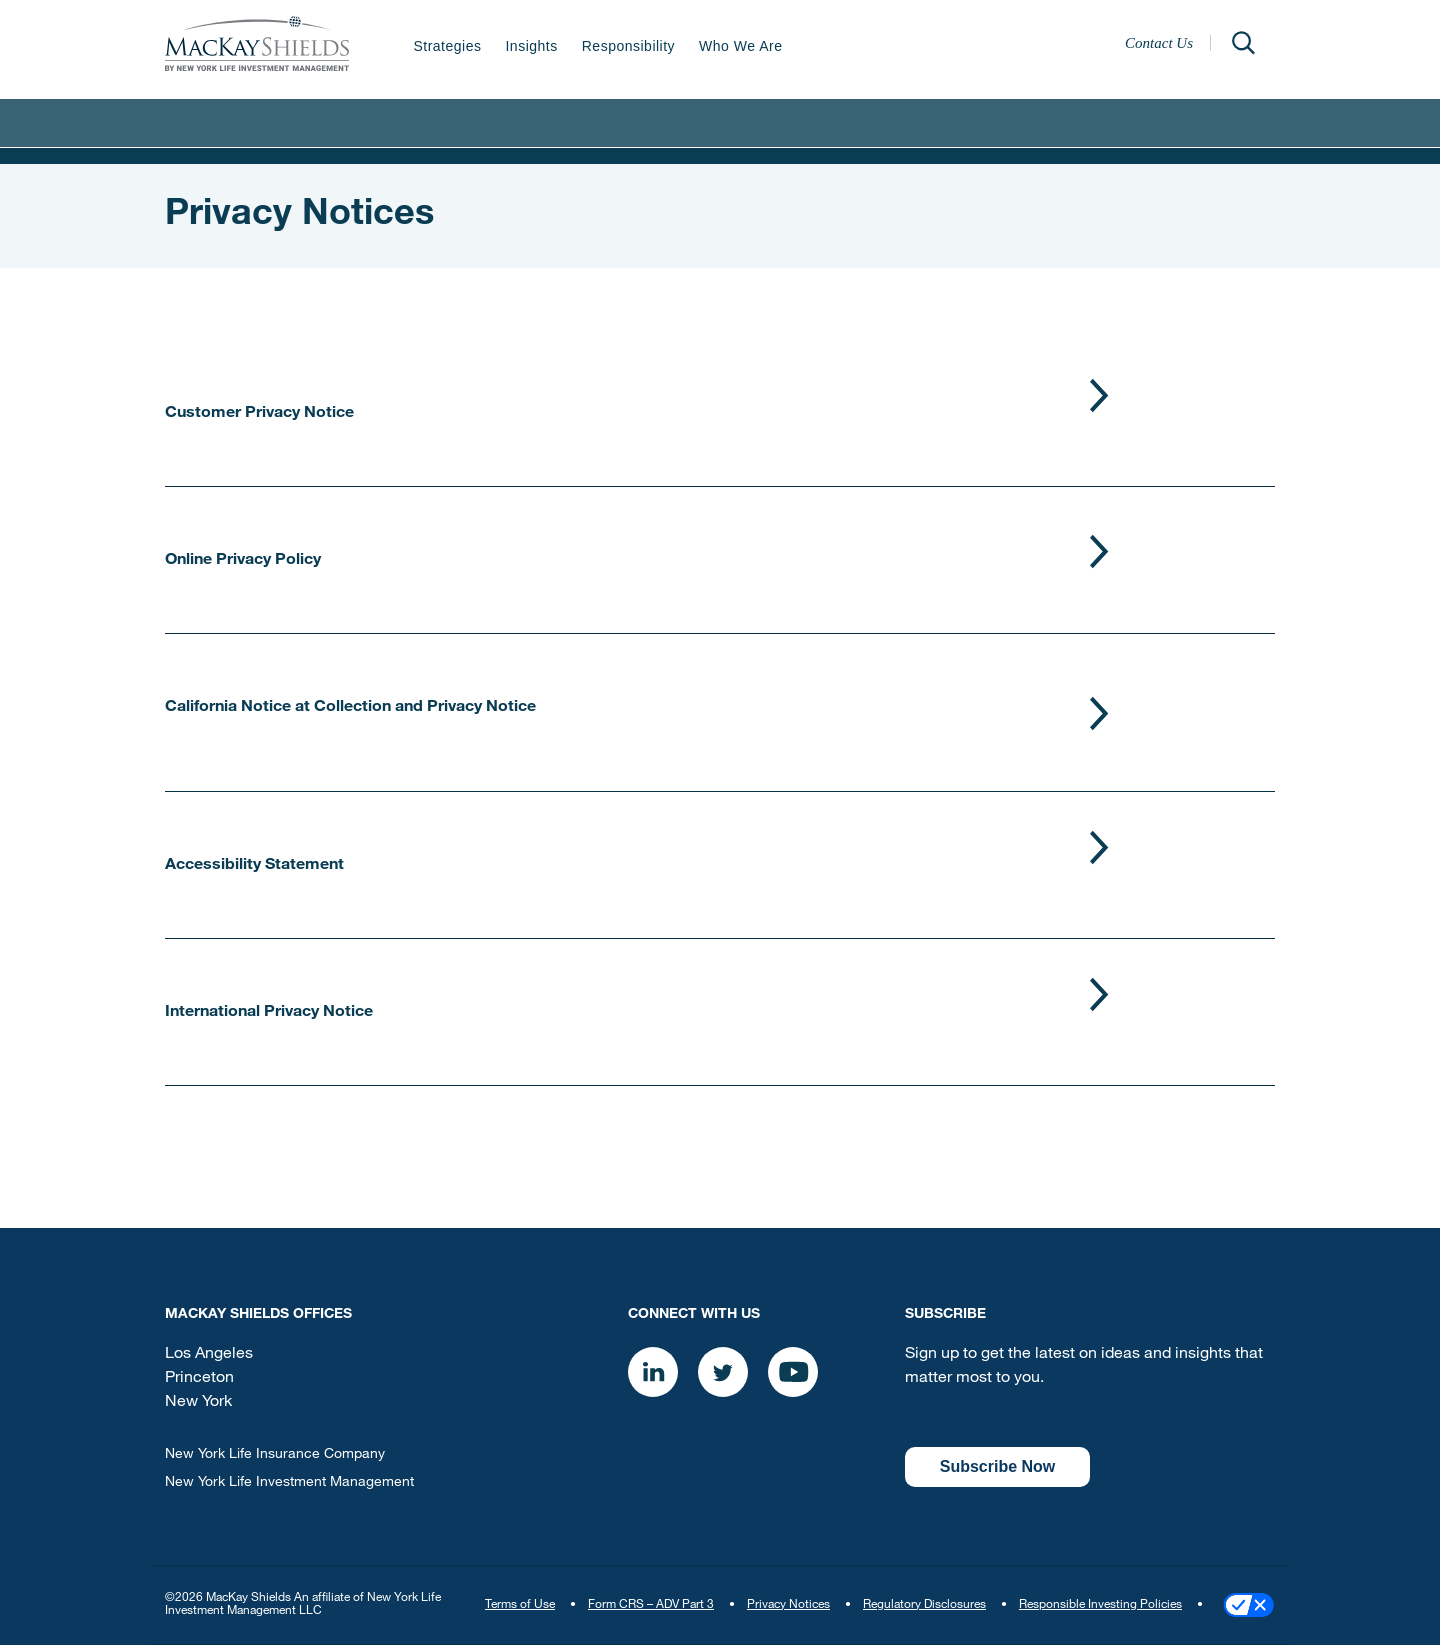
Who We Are (740, 46)
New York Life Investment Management (289, 1483)
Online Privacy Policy (243, 561)
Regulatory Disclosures (924, 1605)
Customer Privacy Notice (259, 414)
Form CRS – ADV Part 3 (651, 1605)
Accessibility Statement (254, 866)
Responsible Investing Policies (1100, 1605)
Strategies (447, 46)
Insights (531, 46)
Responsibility (628, 46)
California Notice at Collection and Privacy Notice (350, 708)
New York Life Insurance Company (275, 1455)
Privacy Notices (788, 1605)
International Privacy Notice (269, 1013)
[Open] (1243, 43)
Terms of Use (520, 1605)
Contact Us (1159, 43)
